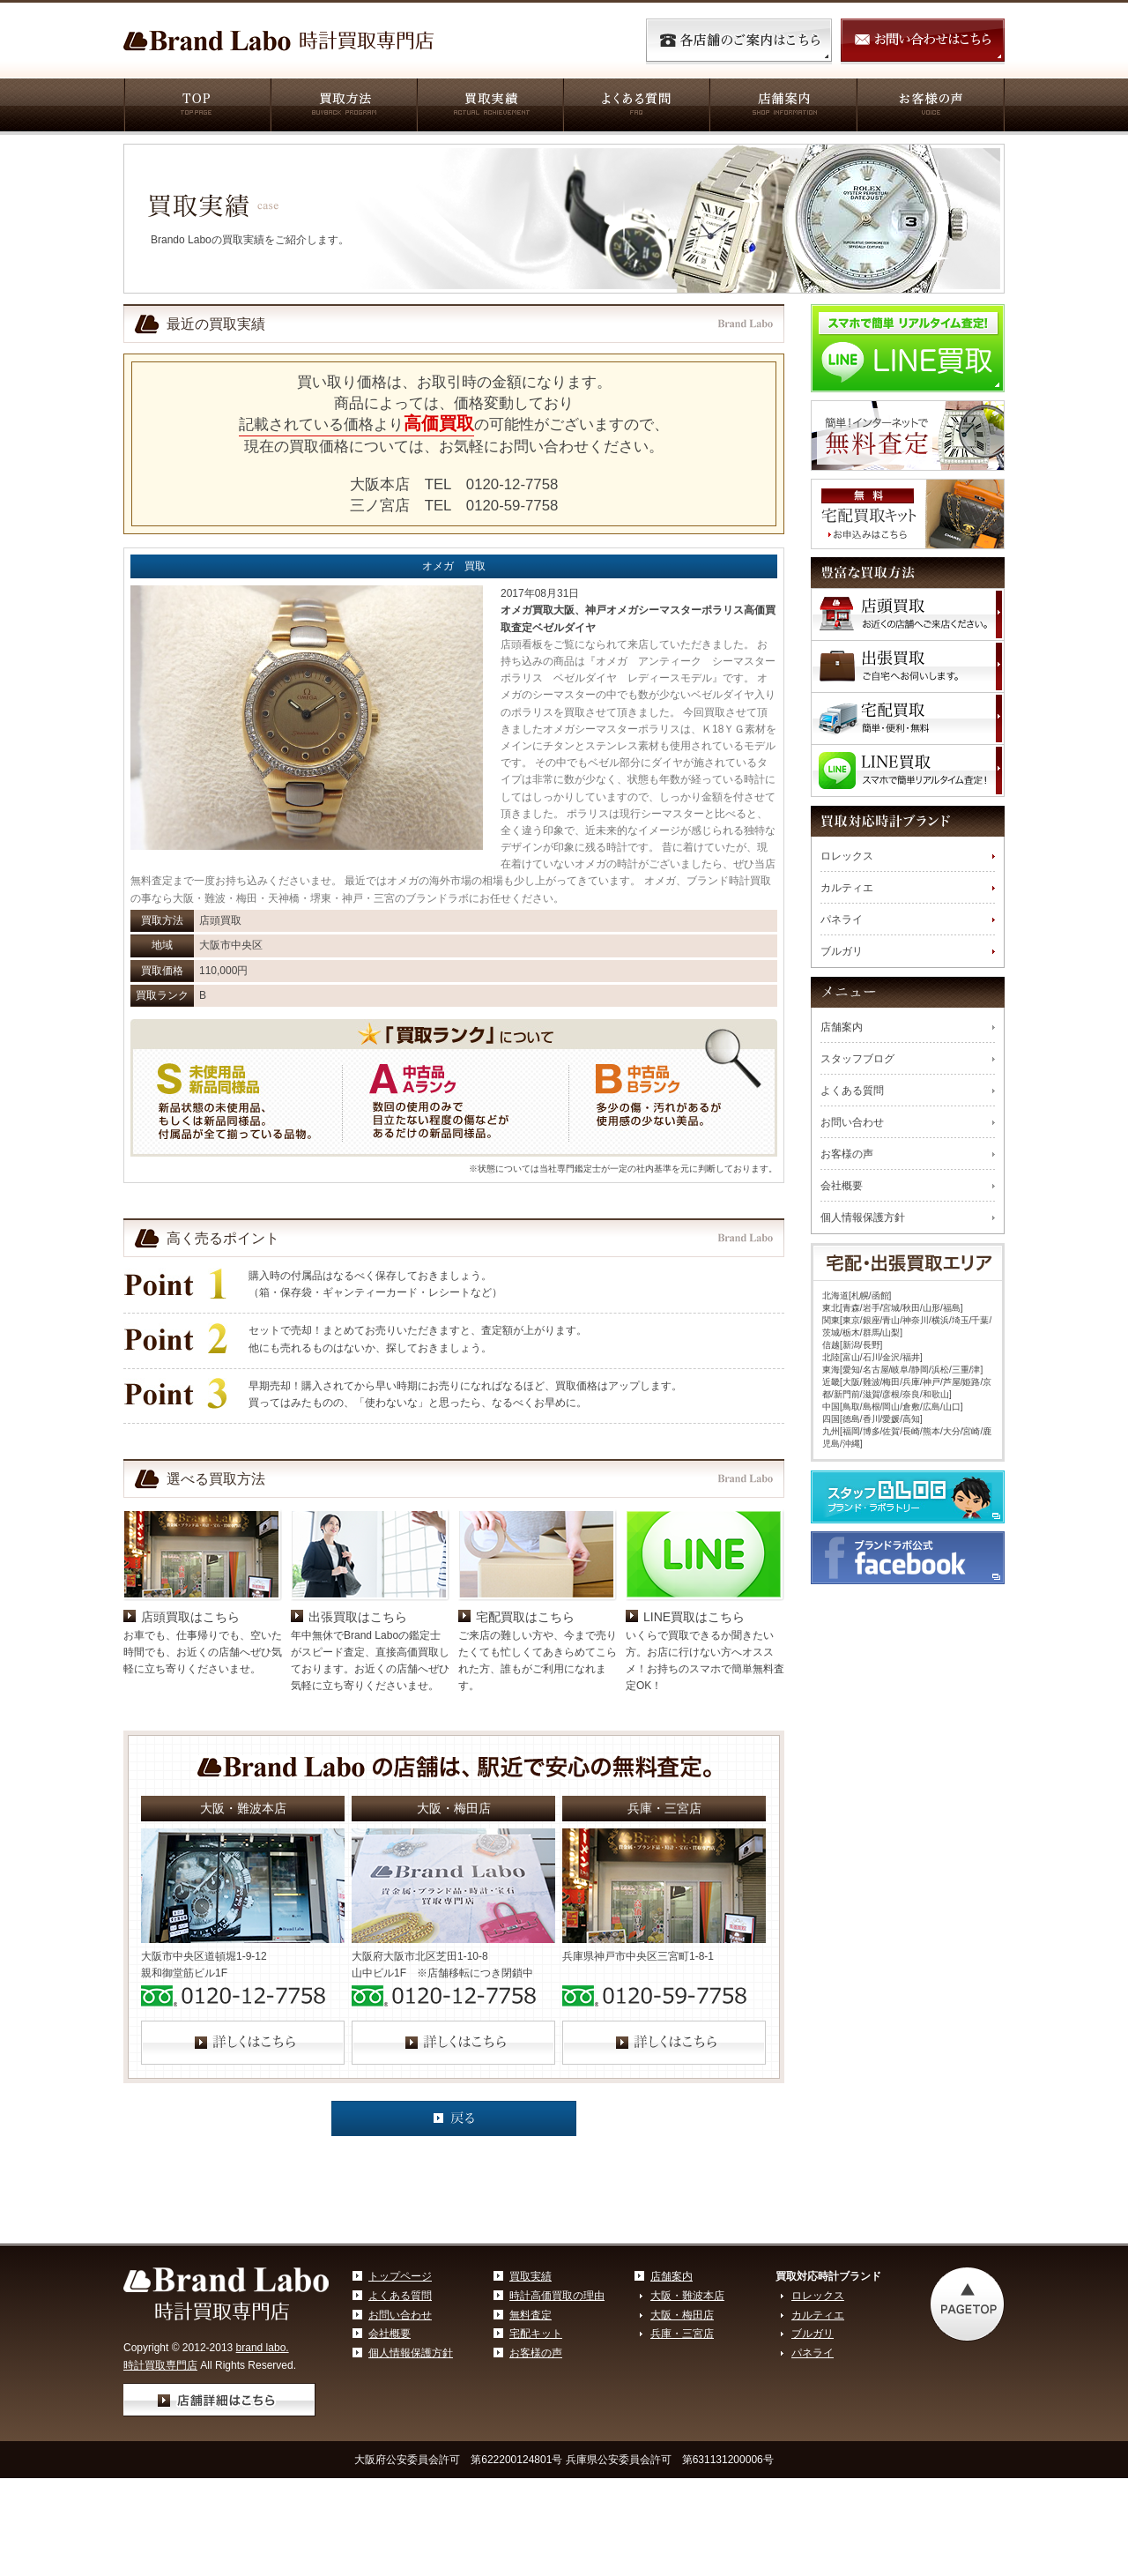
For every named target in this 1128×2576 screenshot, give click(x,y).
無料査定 (530, 2315)
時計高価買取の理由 (557, 2295)
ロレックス (846, 856)
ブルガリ (841, 951)
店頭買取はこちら (190, 1617)
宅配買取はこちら (525, 1617)
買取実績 (489, 106)
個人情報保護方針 (862, 1217)
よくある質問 (635, 106)
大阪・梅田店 (682, 2315)
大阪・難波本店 (687, 2295)
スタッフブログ (857, 1059)
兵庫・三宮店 (682, 2333)
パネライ (841, 919)
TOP (196, 106)
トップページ (400, 2276)
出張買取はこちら (357, 1617)
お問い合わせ (852, 1122)
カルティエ (846, 888)
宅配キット (535, 2333)
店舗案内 (782, 106)
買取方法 (343, 106)
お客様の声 (930, 106)
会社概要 (841, 1186)
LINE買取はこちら (694, 1617)
